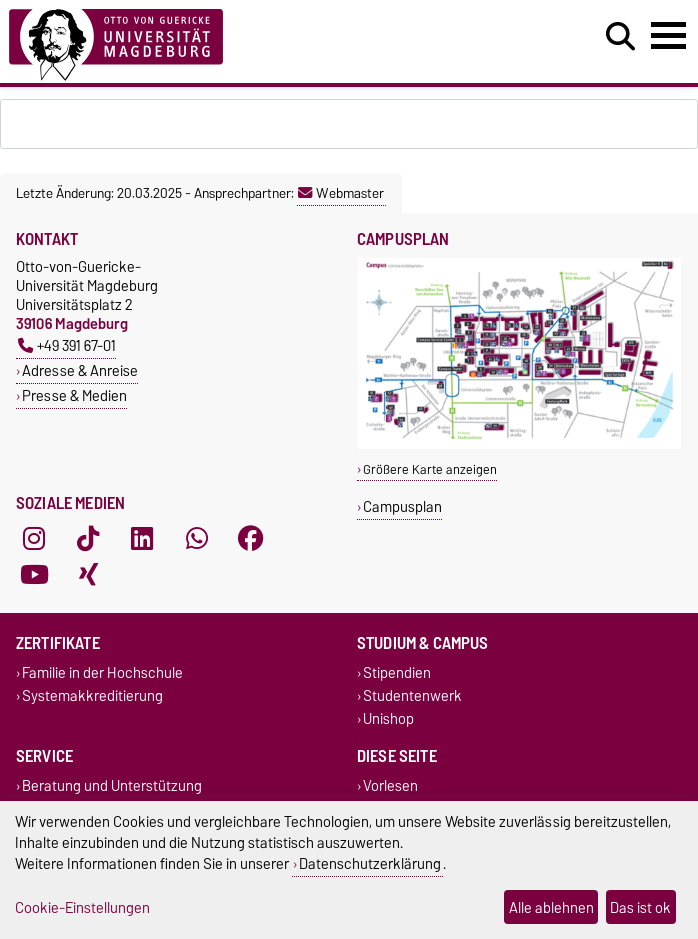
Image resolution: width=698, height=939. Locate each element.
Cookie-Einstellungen (82, 907)
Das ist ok (640, 907)
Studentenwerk (412, 695)
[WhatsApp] (197, 539)
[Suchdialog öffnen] (620, 37)
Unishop (388, 718)
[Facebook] (251, 539)
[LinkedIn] (142, 539)
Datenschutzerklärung (370, 863)
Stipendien (397, 672)
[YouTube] (34, 575)
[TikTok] (88, 539)
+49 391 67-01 (67, 345)
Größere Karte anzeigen (430, 469)
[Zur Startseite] (116, 41)
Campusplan (402, 506)
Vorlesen (390, 785)
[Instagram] (34, 539)
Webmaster (341, 193)
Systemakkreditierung (92, 695)
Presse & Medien (74, 395)
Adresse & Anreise (80, 370)
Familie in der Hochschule (102, 672)
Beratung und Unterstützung (112, 785)
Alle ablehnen (551, 907)
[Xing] (88, 575)
